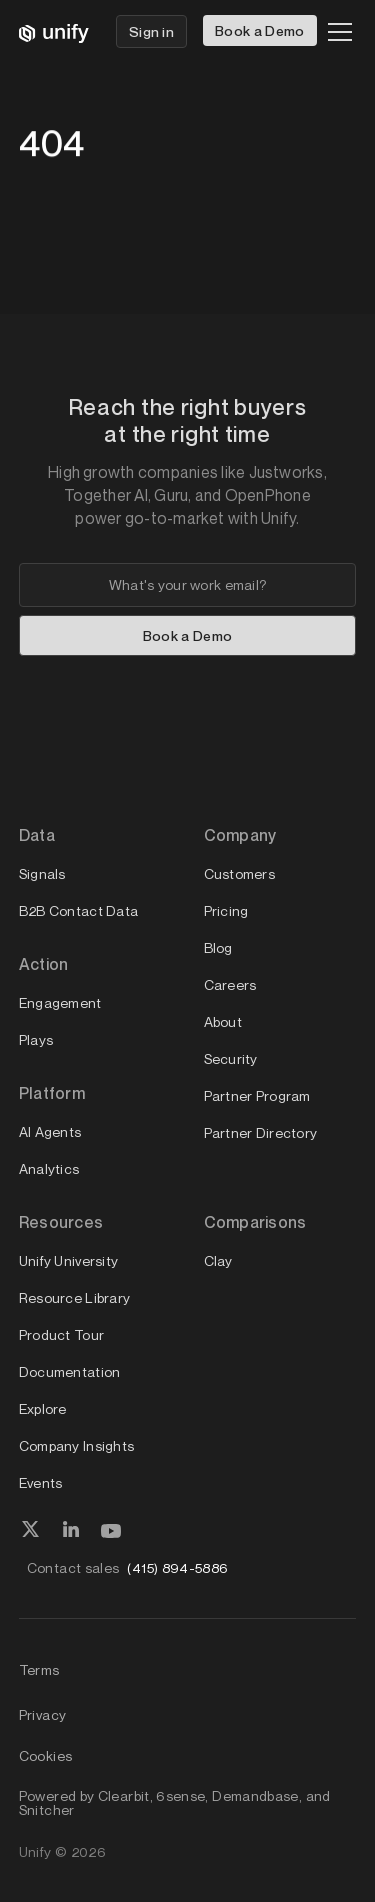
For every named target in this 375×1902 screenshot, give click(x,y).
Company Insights (76, 1445)
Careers (230, 984)
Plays (36, 1039)
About (223, 1021)
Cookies (46, 1756)
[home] (54, 32)
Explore (43, 1408)
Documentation (70, 1371)
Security (231, 1058)
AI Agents (50, 1131)
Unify (35, 1851)
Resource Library (74, 1297)
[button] (336, 32)
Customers (240, 873)
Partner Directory (261, 1132)
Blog (218, 947)
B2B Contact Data (78, 910)
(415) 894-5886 (177, 1567)
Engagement (60, 1002)
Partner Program (257, 1095)
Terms (39, 1669)
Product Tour (61, 1334)
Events (41, 1482)
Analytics (49, 1168)
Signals (42, 873)
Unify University (68, 1260)
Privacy (43, 1714)
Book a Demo (260, 30)
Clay (218, 1260)
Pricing (226, 910)
